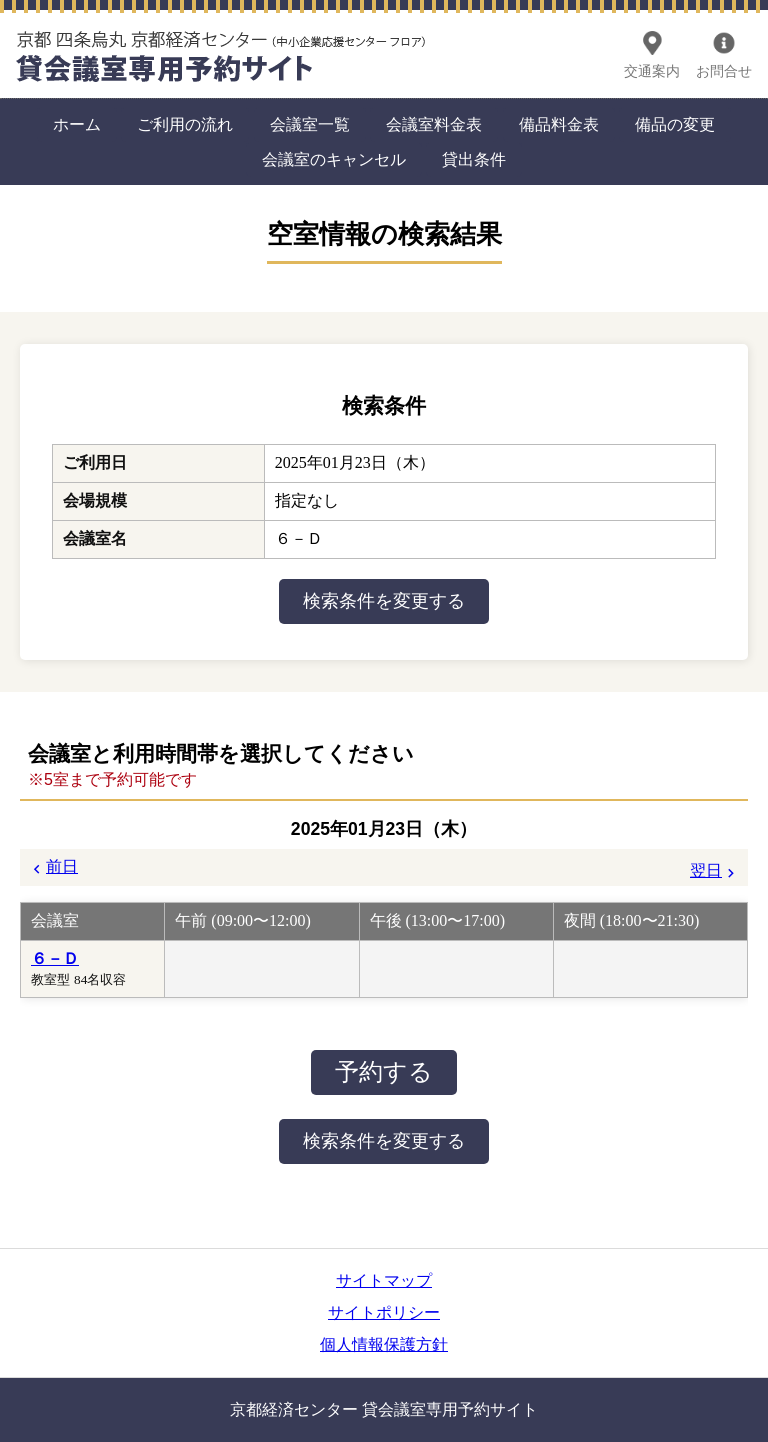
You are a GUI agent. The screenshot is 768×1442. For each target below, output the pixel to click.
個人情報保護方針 (384, 1344)
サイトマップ (384, 1280)
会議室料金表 (434, 124)
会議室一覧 (310, 124)
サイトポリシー (384, 1312)
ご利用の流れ (185, 124)
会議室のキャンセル (334, 159)
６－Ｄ (55, 958)
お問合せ (724, 71)
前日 (62, 866)
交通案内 (652, 71)
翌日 (706, 870)
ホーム (77, 124)
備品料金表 (559, 124)
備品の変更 (675, 124)
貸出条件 (474, 159)
